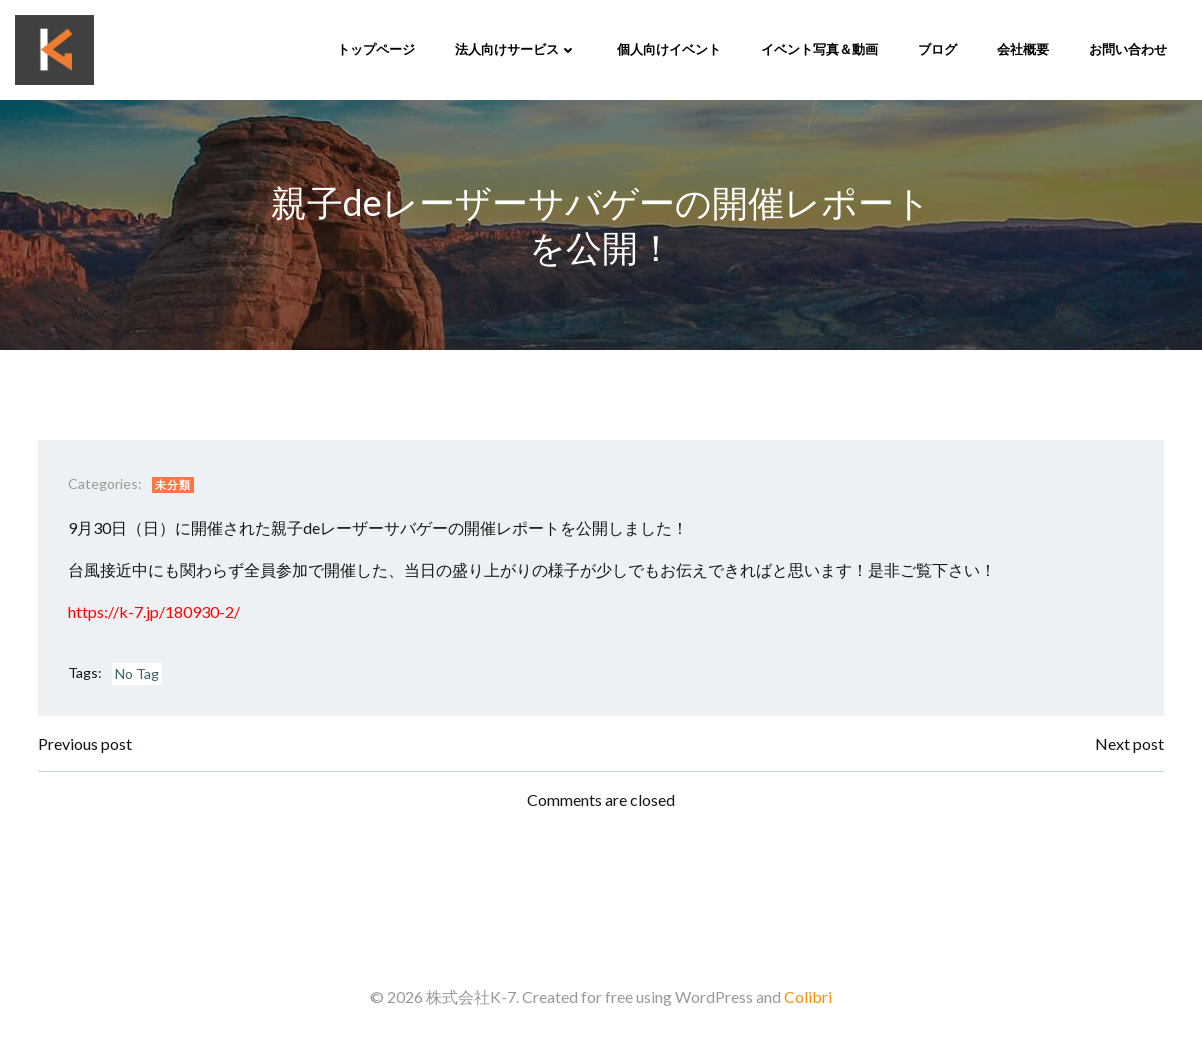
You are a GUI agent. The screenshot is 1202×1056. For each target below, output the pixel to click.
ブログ (937, 49)
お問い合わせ (1128, 49)
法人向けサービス (516, 49)
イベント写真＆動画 (819, 49)
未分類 (173, 484)
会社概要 (1023, 49)
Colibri (808, 996)
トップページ (376, 49)
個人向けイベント (669, 49)
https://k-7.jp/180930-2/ (154, 611)
